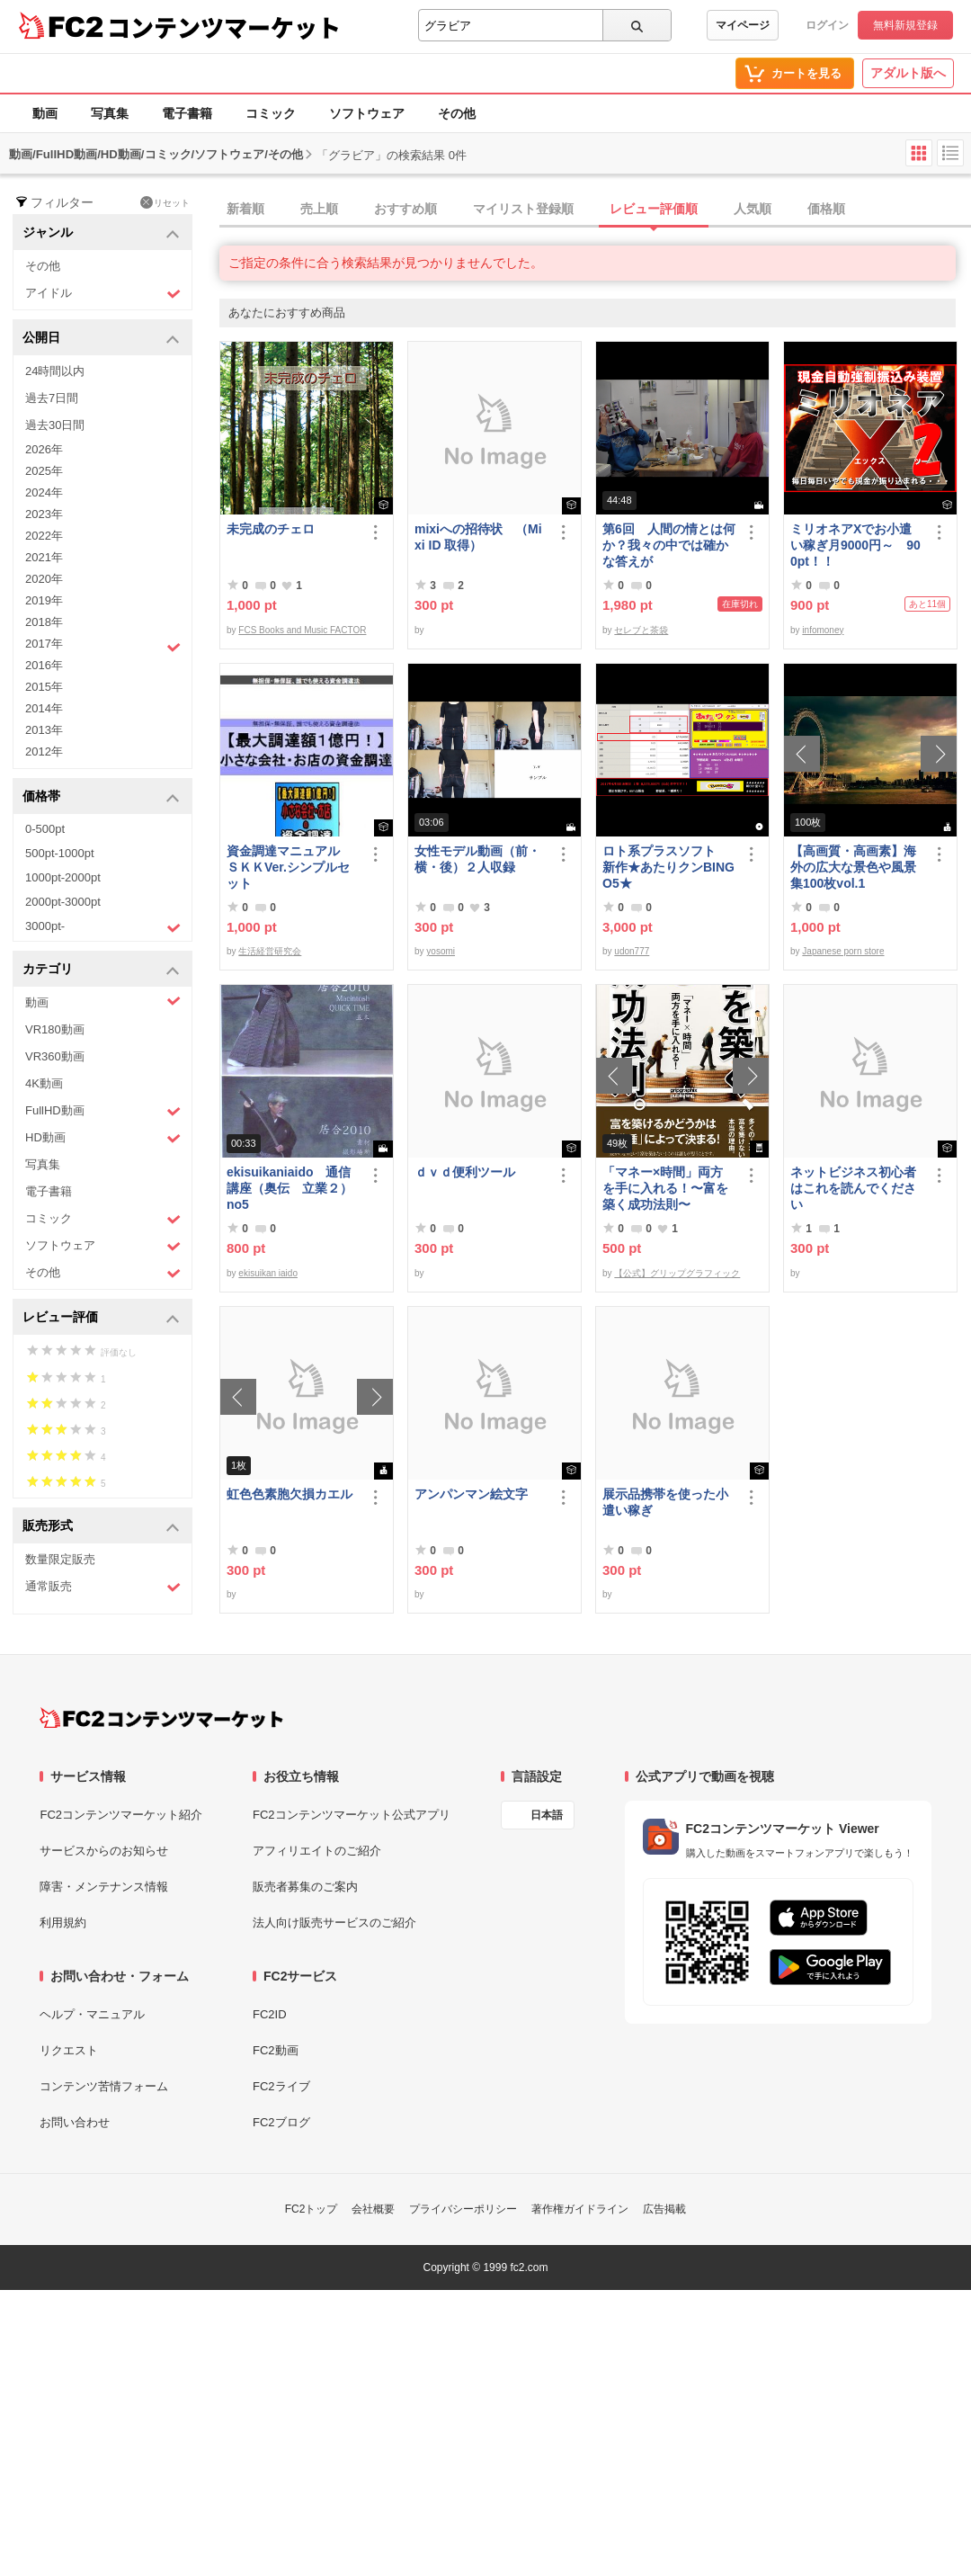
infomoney (822, 630)
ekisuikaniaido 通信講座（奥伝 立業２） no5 (289, 1188)
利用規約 (63, 1922)
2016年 (44, 665)
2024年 (44, 492)
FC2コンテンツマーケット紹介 (121, 1814)
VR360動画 (55, 1056)
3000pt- (103, 927)
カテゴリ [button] (101, 970)
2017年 (103, 646)
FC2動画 (275, 2050)
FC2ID (270, 2014)
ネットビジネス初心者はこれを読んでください (853, 1188)
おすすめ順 (405, 208)
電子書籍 (187, 113)
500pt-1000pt (59, 853)
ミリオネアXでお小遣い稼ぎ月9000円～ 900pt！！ (855, 545)
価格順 (826, 208)
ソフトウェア (367, 113)
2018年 (44, 622)
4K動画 (44, 1083)
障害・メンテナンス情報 (104, 1886)
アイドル (103, 293)
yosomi (440, 951)
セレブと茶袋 (641, 630)
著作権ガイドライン (579, 2209)
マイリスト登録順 (523, 208)
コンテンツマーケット (224, 27)
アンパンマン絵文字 (471, 1494)
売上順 (319, 208)
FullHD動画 (103, 1111)
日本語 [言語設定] (546, 1815)
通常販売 (103, 1587)
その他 (457, 113)
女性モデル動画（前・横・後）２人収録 (477, 859)
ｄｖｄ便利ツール (464, 1172)
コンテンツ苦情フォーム (104, 2086)
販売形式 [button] (101, 1526)
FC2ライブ (281, 2086)
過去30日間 (55, 425)
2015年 (44, 686)
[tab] (595, 210)
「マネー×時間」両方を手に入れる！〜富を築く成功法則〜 (665, 1188)
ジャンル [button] (101, 233)
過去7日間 (51, 398)
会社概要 (373, 2209)
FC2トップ (311, 2209)
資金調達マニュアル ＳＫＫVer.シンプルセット (289, 867)
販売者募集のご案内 (305, 1886)
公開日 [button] (101, 338)
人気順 (752, 208)
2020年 (44, 579)
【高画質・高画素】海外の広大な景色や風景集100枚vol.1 (853, 867)
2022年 (44, 535)
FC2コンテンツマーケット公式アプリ (351, 1814)
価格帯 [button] (101, 797)
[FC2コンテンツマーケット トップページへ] (161, 1718)
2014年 (44, 708)
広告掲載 (664, 2209)
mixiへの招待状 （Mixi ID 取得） (478, 537)
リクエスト (69, 2050)
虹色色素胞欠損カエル (289, 1494)
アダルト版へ (908, 73)
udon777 (631, 951)
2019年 (44, 600)
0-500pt (45, 829)
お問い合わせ (75, 2122)
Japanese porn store (843, 951)
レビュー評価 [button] (101, 1318)
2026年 (44, 449)
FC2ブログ (281, 2122)
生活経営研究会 (269, 951)
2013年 (44, 730)
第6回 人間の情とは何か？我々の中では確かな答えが (668, 545)
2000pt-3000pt (63, 901)
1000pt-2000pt (63, 877)
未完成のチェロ (271, 529)
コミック (270, 113)
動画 (45, 113)
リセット (165, 202)
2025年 (44, 471)
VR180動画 (55, 1029)
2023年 (44, 514)
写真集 (110, 113)
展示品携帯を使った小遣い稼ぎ (665, 1502)
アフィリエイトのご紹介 (317, 1850)
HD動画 (103, 1138)
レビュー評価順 (654, 208)
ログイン (827, 25)
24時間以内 (55, 371)
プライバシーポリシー (463, 2209)
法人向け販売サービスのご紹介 (334, 1922)
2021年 (44, 557)
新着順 (245, 208)
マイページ (743, 25)
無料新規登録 (905, 25)
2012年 (44, 751)
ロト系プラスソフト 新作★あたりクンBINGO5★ (668, 867)
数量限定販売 (60, 1559)
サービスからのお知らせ (104, 1850)
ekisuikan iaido (268, 1273)
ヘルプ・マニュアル (92, 2014)
